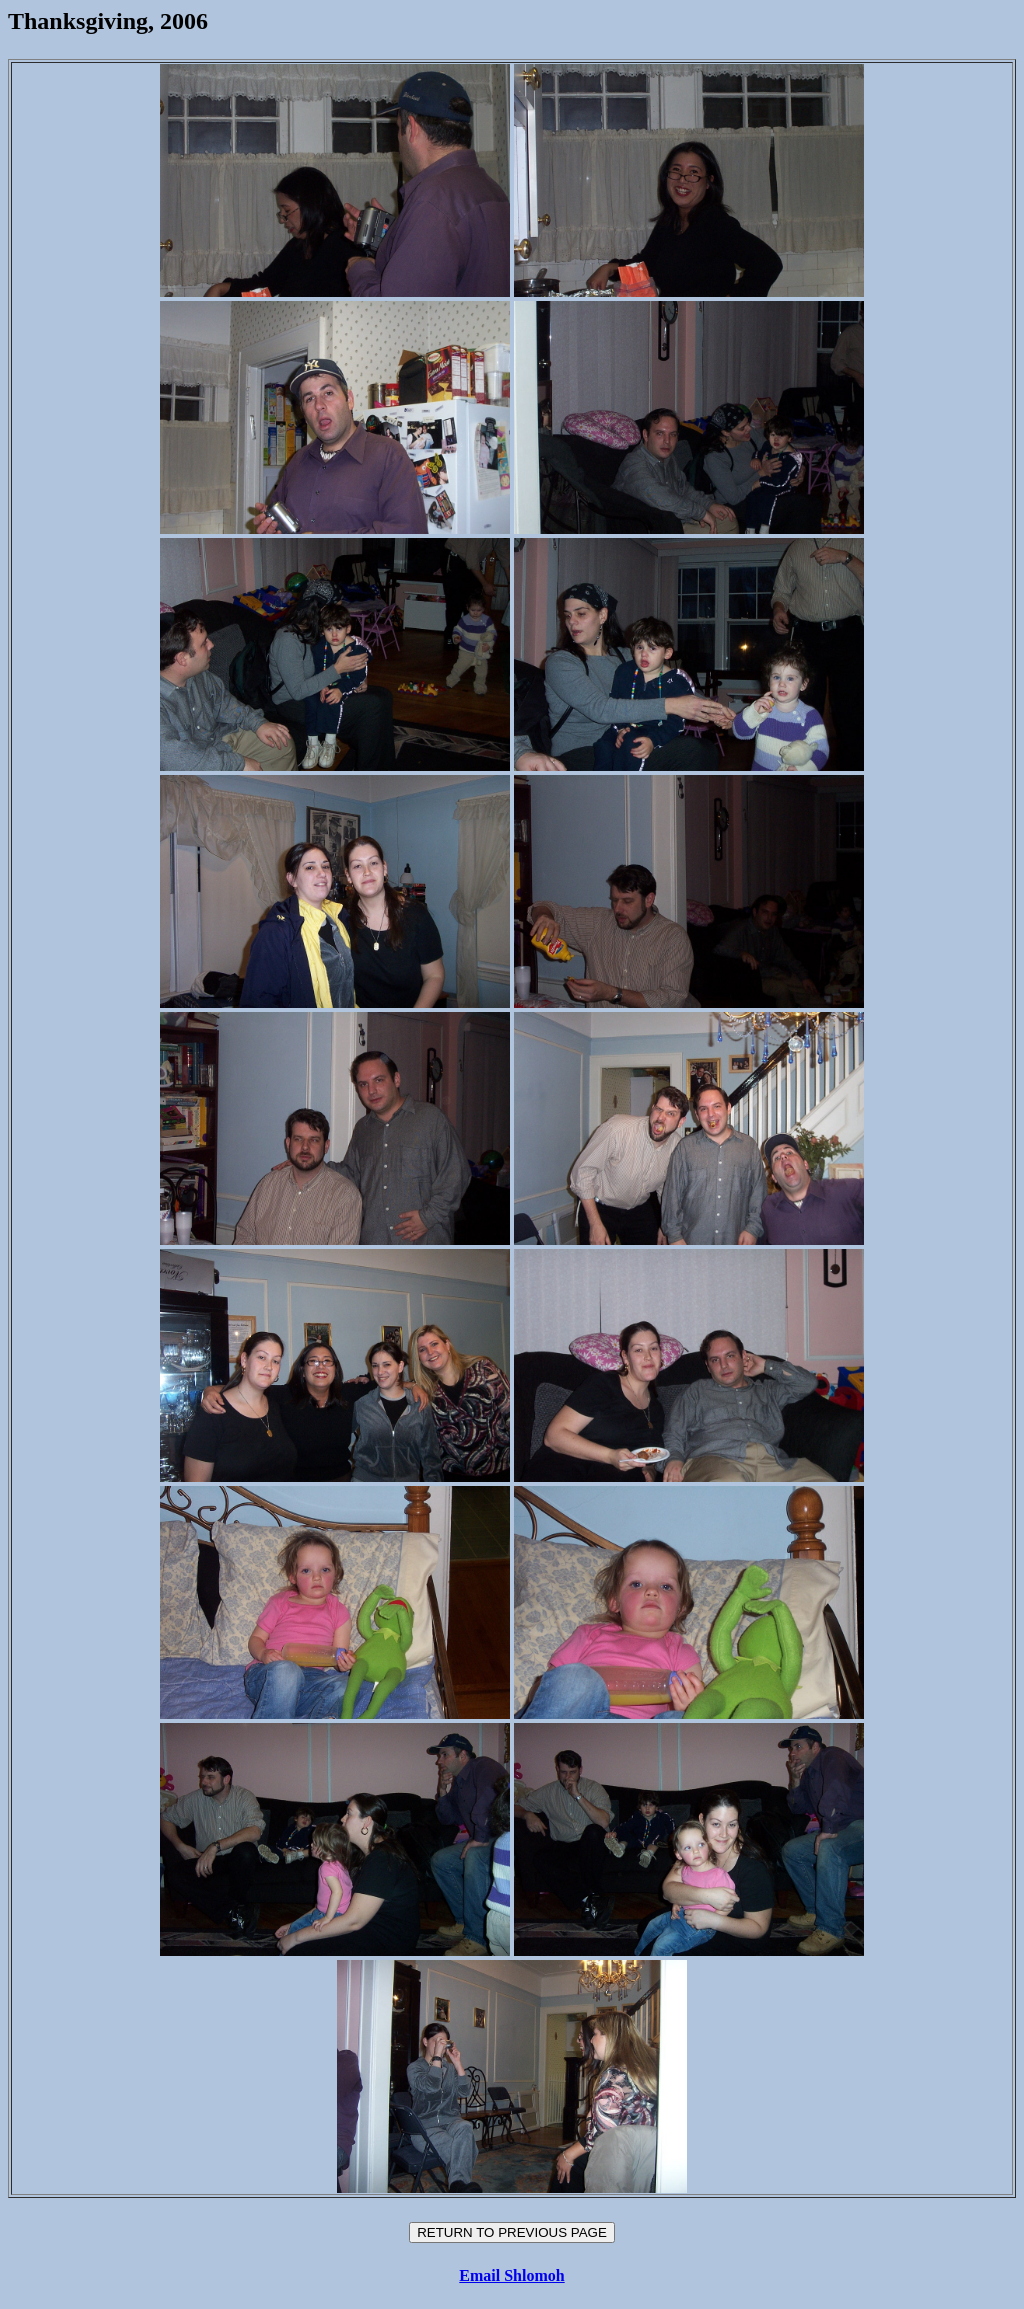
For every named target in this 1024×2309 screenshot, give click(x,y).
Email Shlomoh (511, 2275)
